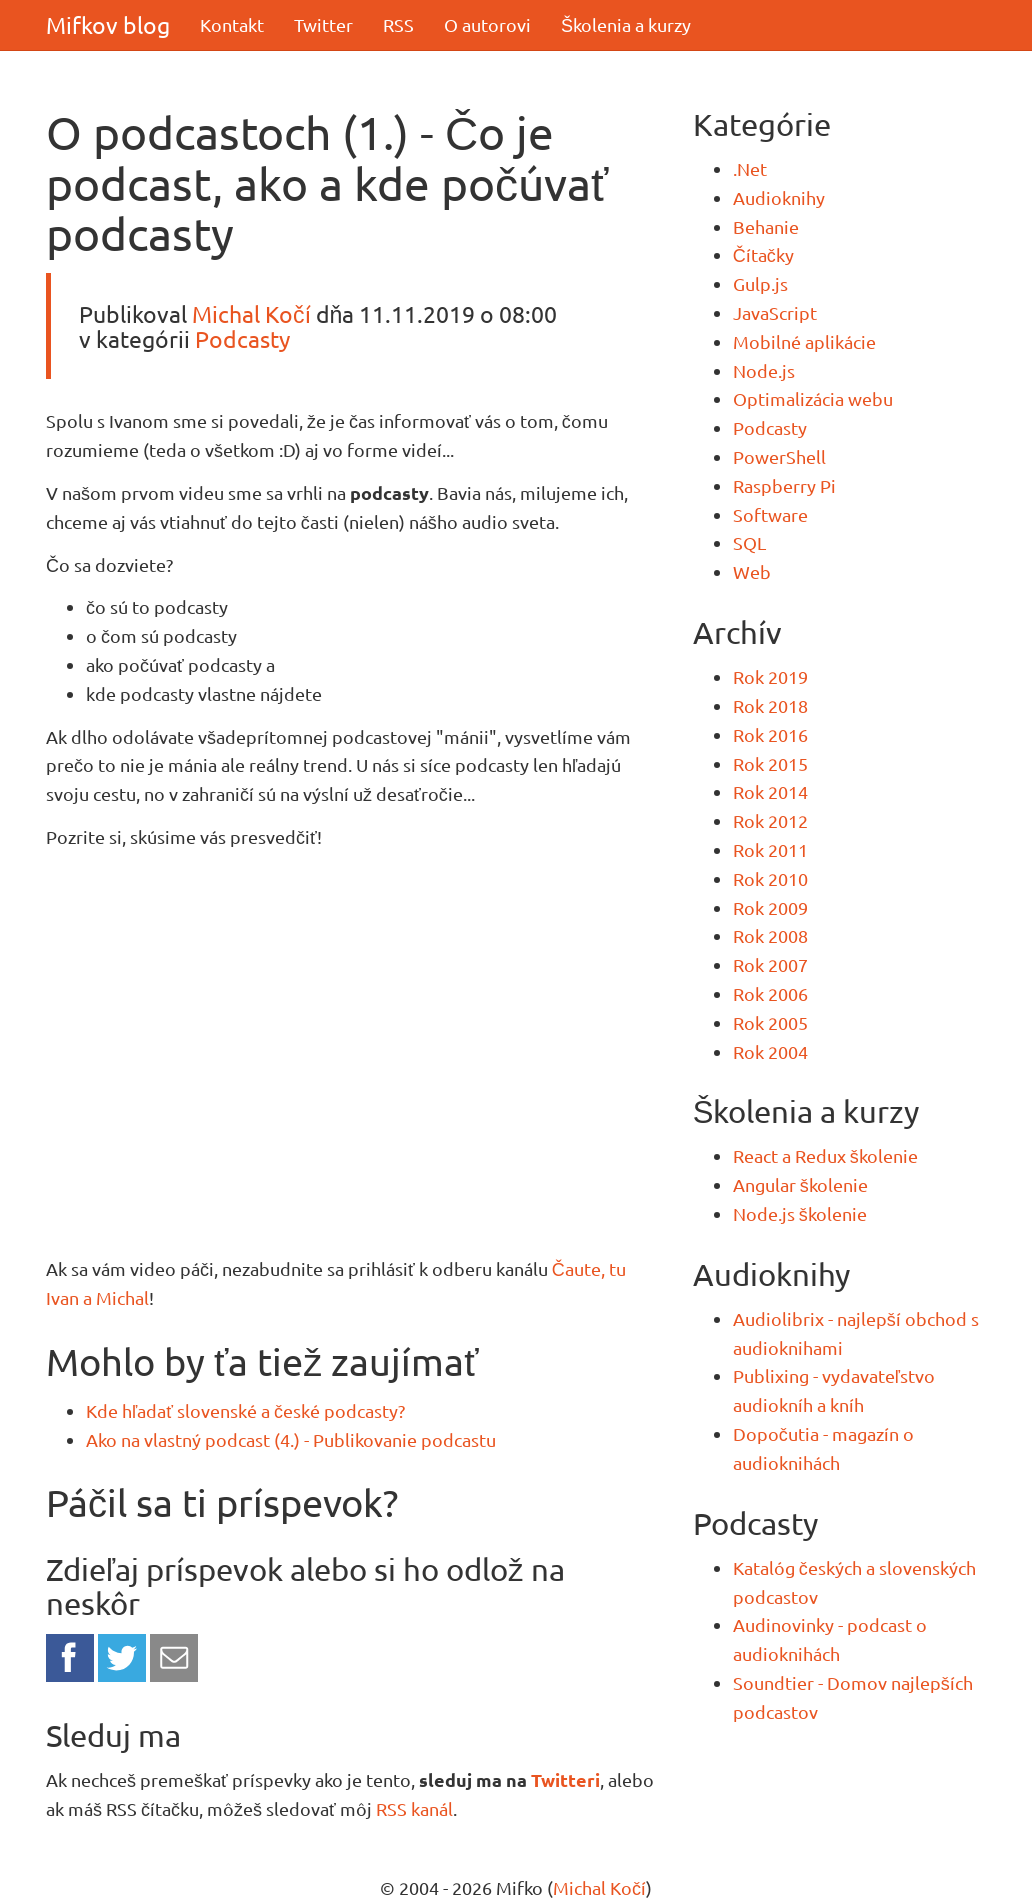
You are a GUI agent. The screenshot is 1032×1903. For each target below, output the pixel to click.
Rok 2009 (770, 907)
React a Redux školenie (825, 1155)
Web (752, 571)
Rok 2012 (770, 820)
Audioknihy (779, 197)
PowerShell (779, 456)
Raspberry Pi (784, 485)
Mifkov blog (108, 24)
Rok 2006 (770, 993)
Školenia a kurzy (626, 24)
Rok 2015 (770, 763)
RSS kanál (414, 1808)
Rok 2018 (770, 705)
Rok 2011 (770, 849)
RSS (398, 24)
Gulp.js (760, 283)
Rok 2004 (770, 1051)
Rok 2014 (770, 791)
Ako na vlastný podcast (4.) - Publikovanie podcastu (291, 1439)
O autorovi (487, 24)
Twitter (323, 24)
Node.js (764, 370)
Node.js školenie (800, 1213)
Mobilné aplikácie (804, 341)
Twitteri (565, 1779)
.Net (750, 168)
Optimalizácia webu (813, 398)
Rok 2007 (770, 964)
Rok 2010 (770, 878)
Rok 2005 (770, 1022)
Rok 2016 (770, 734)
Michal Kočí (251, 313)
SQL (749, 542)
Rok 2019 (770, 676)
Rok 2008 (770, 935)
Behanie (766, 226)
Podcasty (242, 338)
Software (770, 514)
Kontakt (232, 24)
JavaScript (775, 312)
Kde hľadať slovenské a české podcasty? (245, 1410)
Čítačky (763, 254)
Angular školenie (800, 1184)
